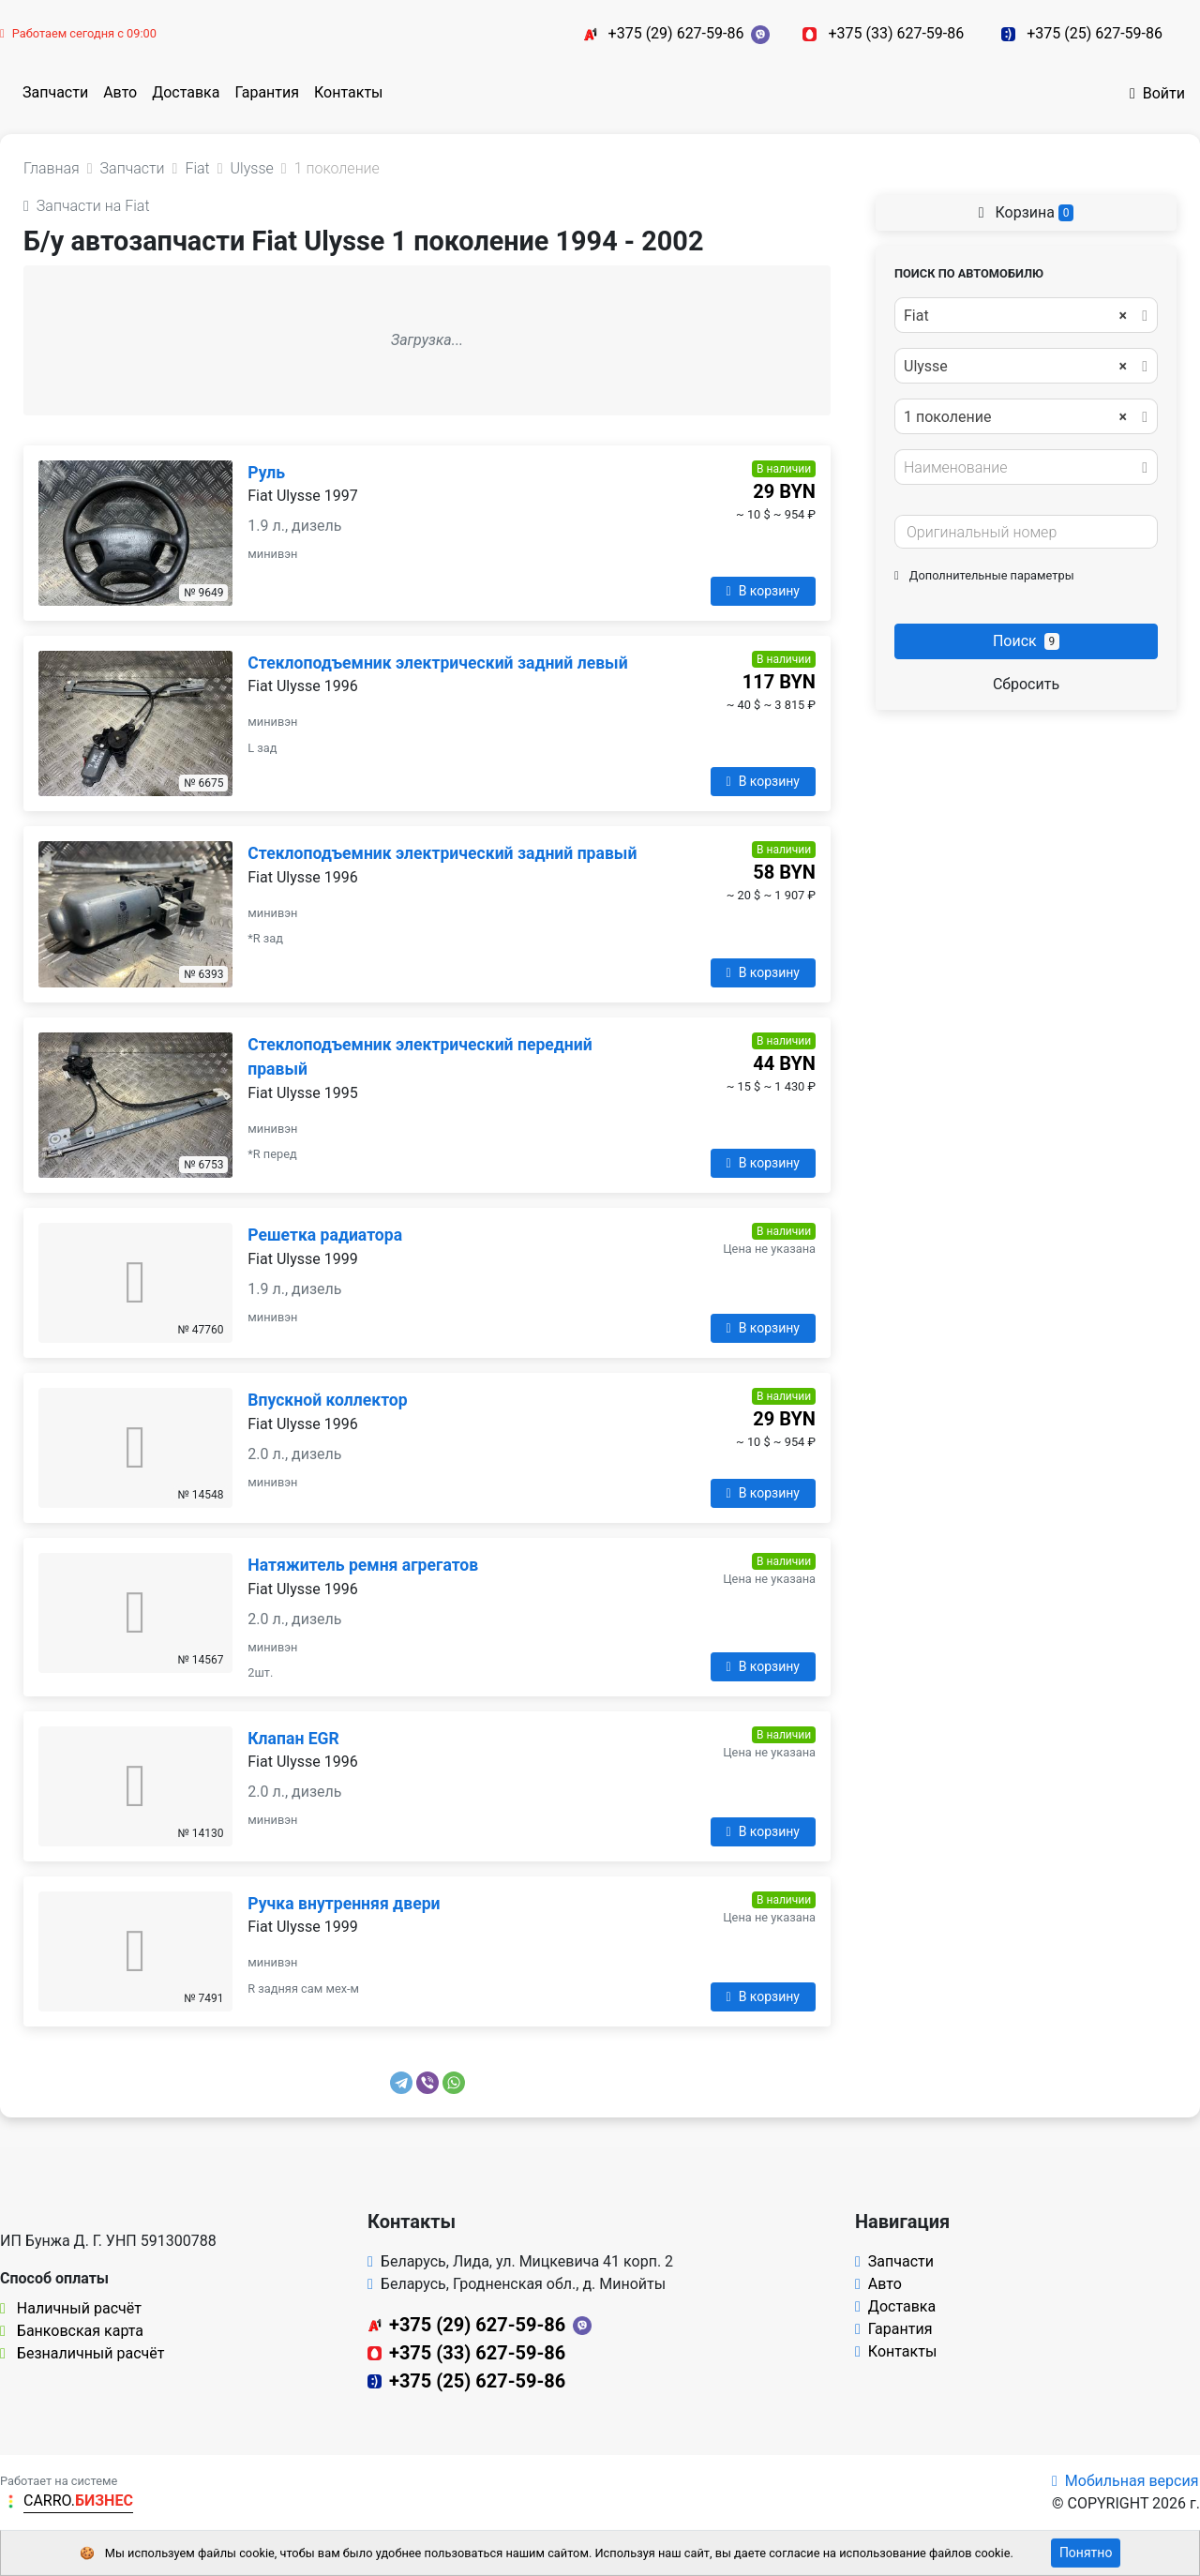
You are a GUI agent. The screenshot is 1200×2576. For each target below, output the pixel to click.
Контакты (348, 92)
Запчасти (55, 92)
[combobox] (1026, 315)
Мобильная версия (1125, 2481)
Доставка (185, 92)
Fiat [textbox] (1015, 316)
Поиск (1026, 641)
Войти (1157, 93)
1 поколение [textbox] (1015, 417)
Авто (120, 92)
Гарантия (266, 92)
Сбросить (1026, 684)
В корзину (763, 590)
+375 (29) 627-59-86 (676, 33)
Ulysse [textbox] (1015, 367)
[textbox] (1021, 468)
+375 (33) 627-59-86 (896, 33)
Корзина (1026, 212)
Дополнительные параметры (984, 575)
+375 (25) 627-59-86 (1094, 33)
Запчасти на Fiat (86, 206)
